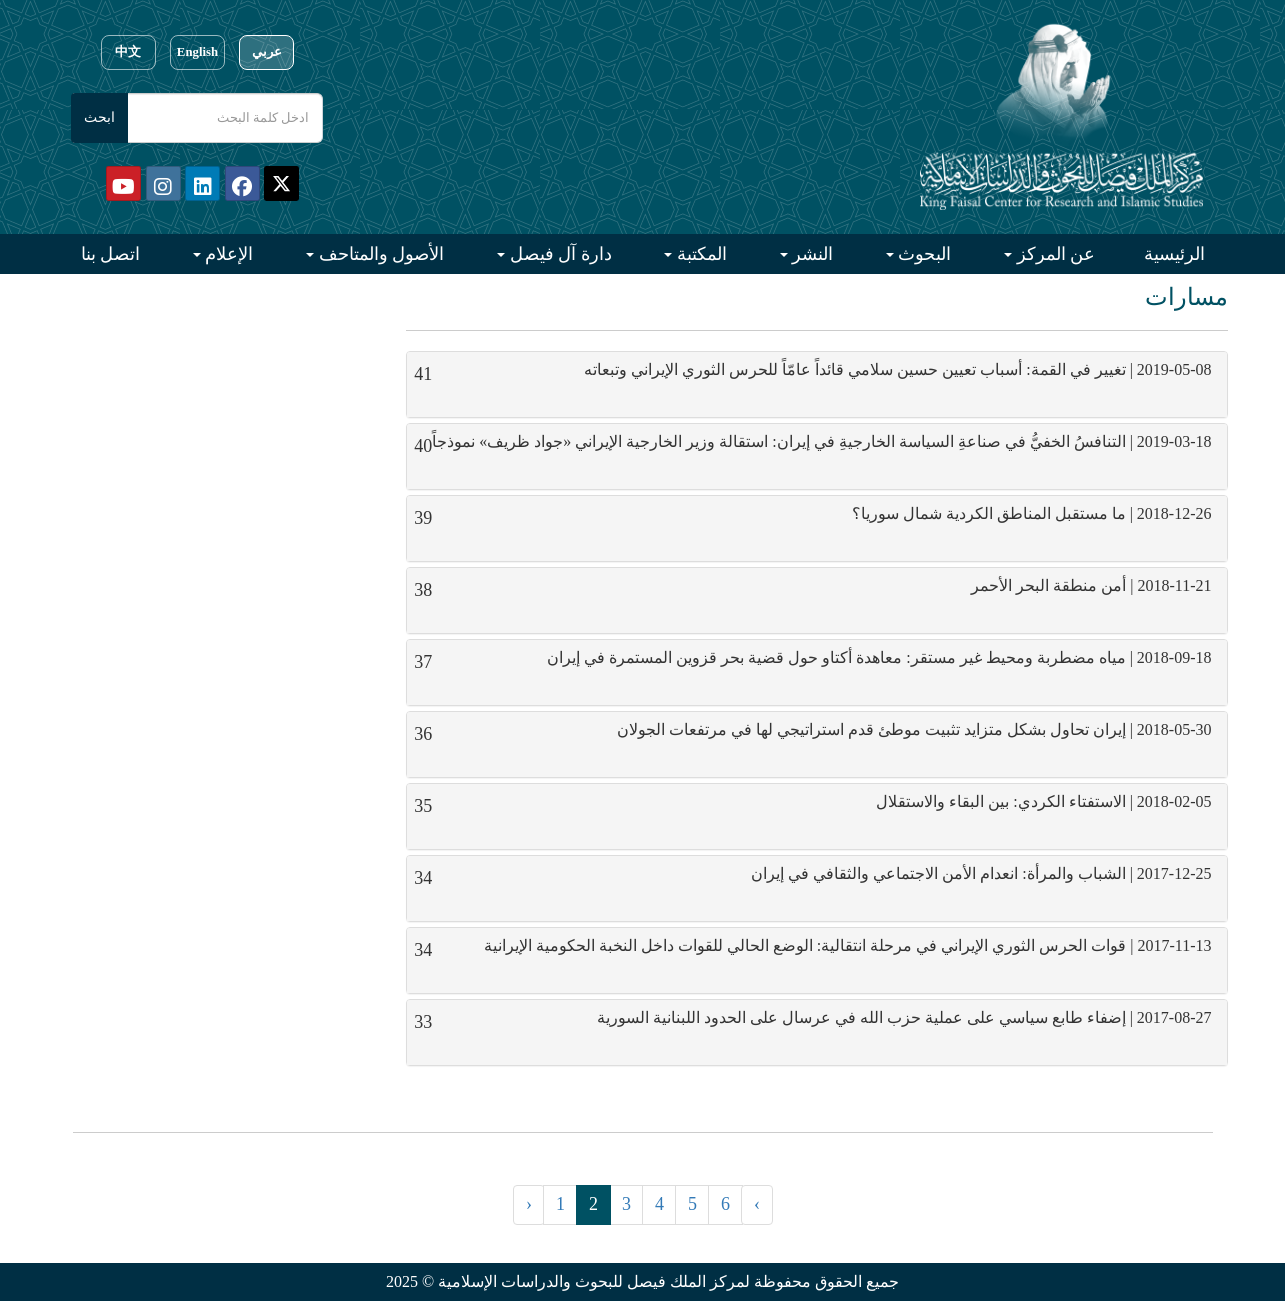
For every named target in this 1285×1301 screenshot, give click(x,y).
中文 (128, 52)
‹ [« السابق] (529, 1204)
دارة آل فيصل (558, 254)
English (197, 52)
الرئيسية (1174, 254)
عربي (267, 52)
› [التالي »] (757, 1204)
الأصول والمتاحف (379, 254)
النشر (811, 254)
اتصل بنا (111, 254)
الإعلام (227, 254)
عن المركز (1053, 254)
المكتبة (699, 254)
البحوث (923, 254)
